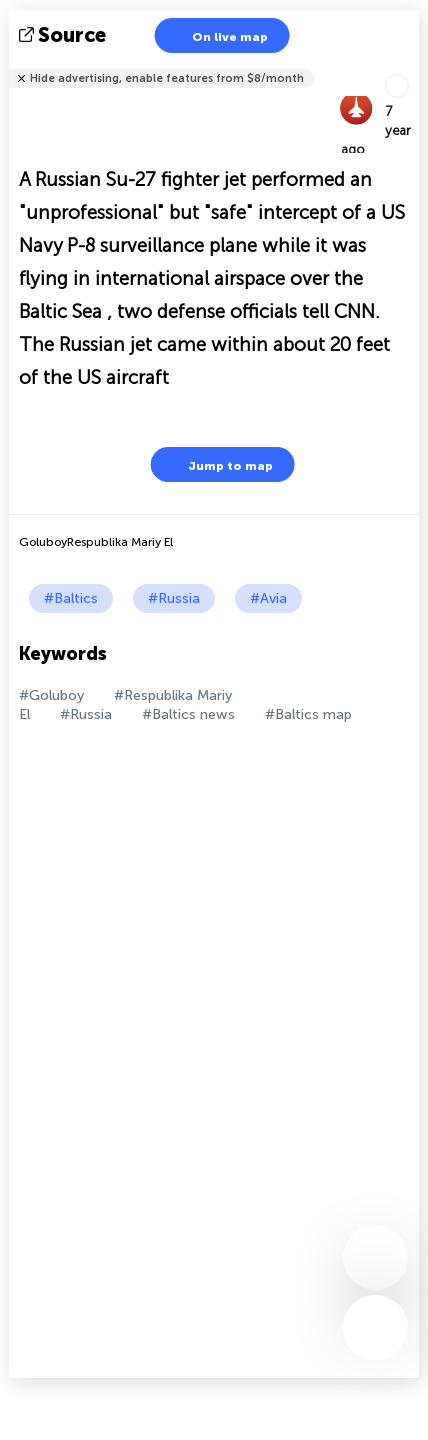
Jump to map (218, 464)
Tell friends (410, 65)
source (64, 35)
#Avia (268, 598)
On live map (217, 35)
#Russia (174, 598)
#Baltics (71, 598)
